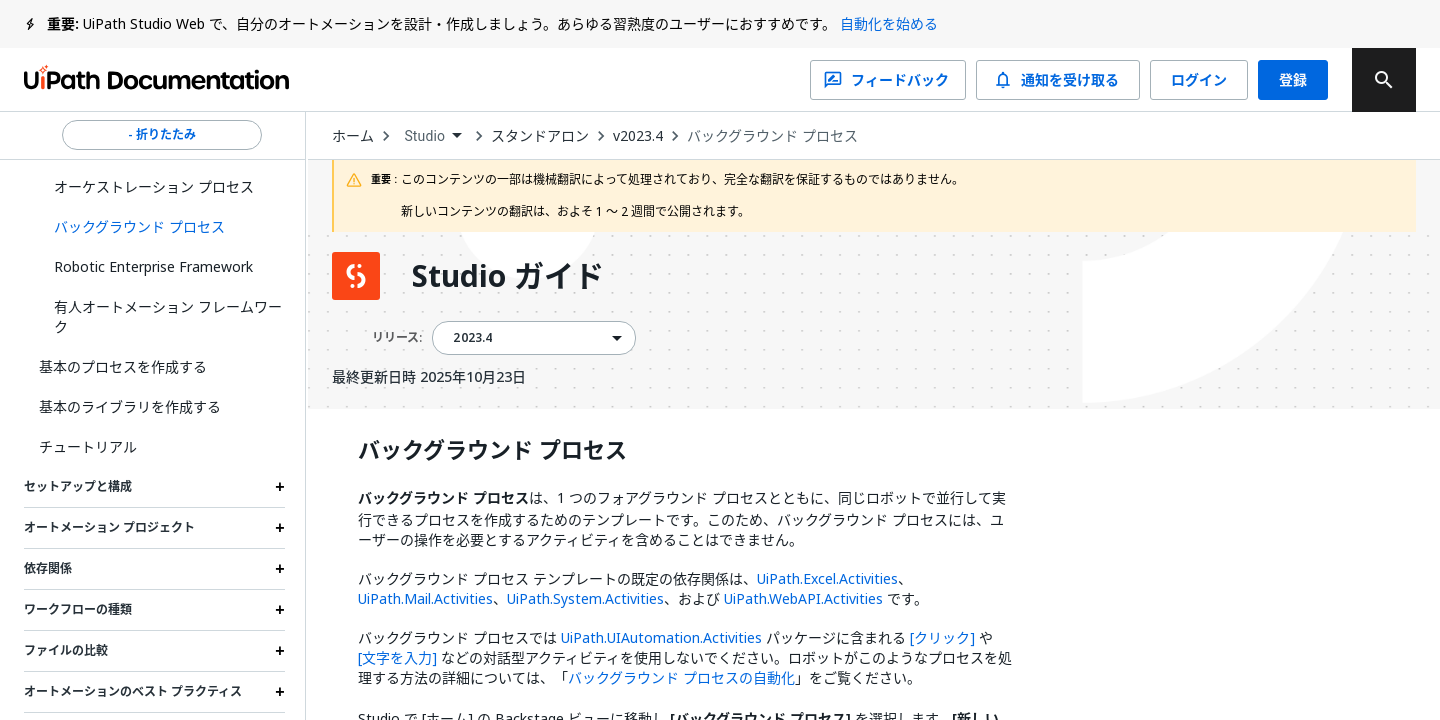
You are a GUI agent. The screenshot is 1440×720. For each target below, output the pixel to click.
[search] (1384, 80)
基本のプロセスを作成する (123, 366)
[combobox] (432, 136)
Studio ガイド (508, 276)
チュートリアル (88, 446)
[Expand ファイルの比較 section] (280, 651)
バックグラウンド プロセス (772, 136)
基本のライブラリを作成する (130, 406)
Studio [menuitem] (424, 136)
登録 (1293, 80)
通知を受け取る (1058, 80)
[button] (162, 227)
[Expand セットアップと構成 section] (280, 487)
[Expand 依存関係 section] (280, 569)
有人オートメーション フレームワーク (168, 316)
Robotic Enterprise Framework (153, 266)
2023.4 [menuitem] (472, 338)
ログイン (1199, 80)
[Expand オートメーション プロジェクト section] (280, 528)
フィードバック (888, 80)
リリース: (397, 337)
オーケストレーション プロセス (154, 186)
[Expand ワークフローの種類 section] (280, 610)
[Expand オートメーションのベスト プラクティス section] (280, 692)
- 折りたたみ (162, 135)
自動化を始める (889, 23)
